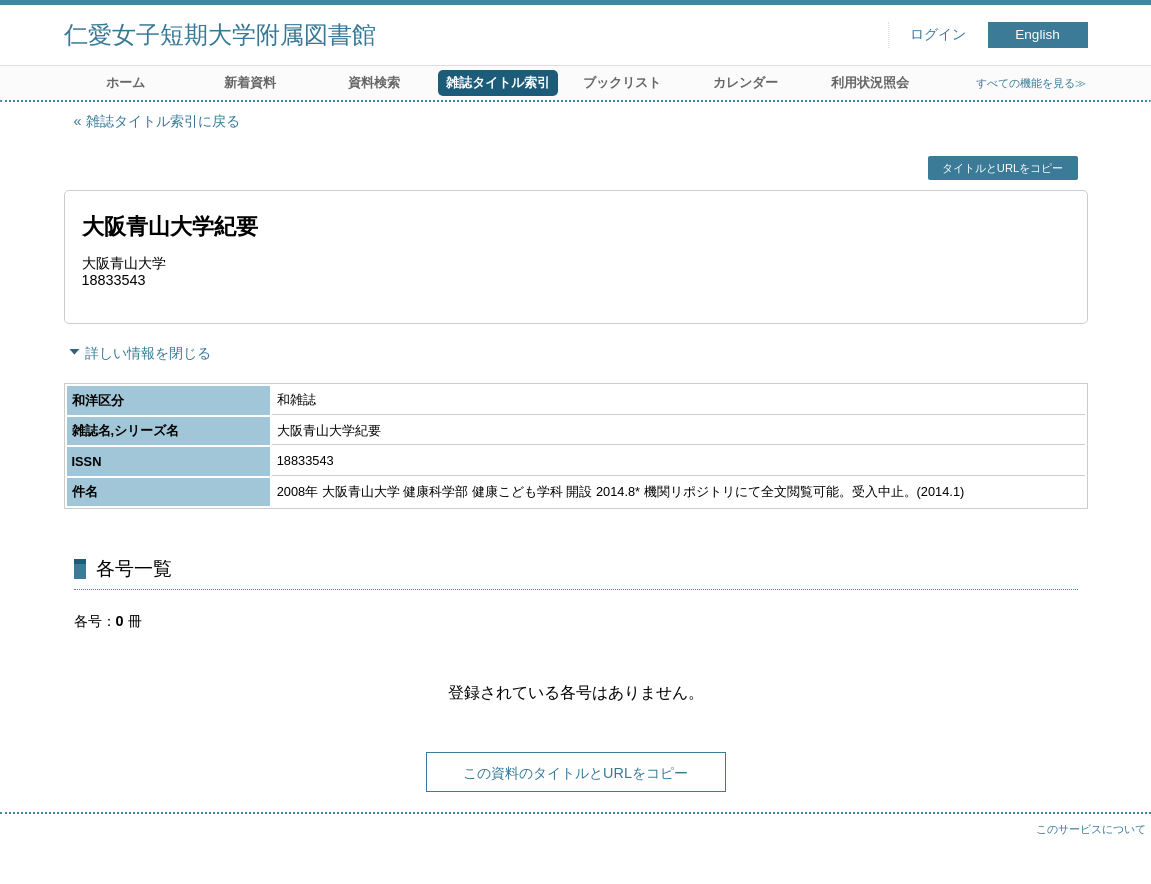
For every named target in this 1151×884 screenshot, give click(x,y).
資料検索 (374, 82)
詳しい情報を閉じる (148, 353)
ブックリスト (622, 82)
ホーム (125, 82)
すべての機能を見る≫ (1031, 83)
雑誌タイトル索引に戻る (163, 121)
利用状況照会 (870, 82)
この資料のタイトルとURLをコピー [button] (575, 773)
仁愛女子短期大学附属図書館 (220, 34)
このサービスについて (1091, 829)
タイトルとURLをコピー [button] (1002, 168)
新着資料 (250, 82)
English (1037, 34)
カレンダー (745, 82)
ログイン (938, 34)
